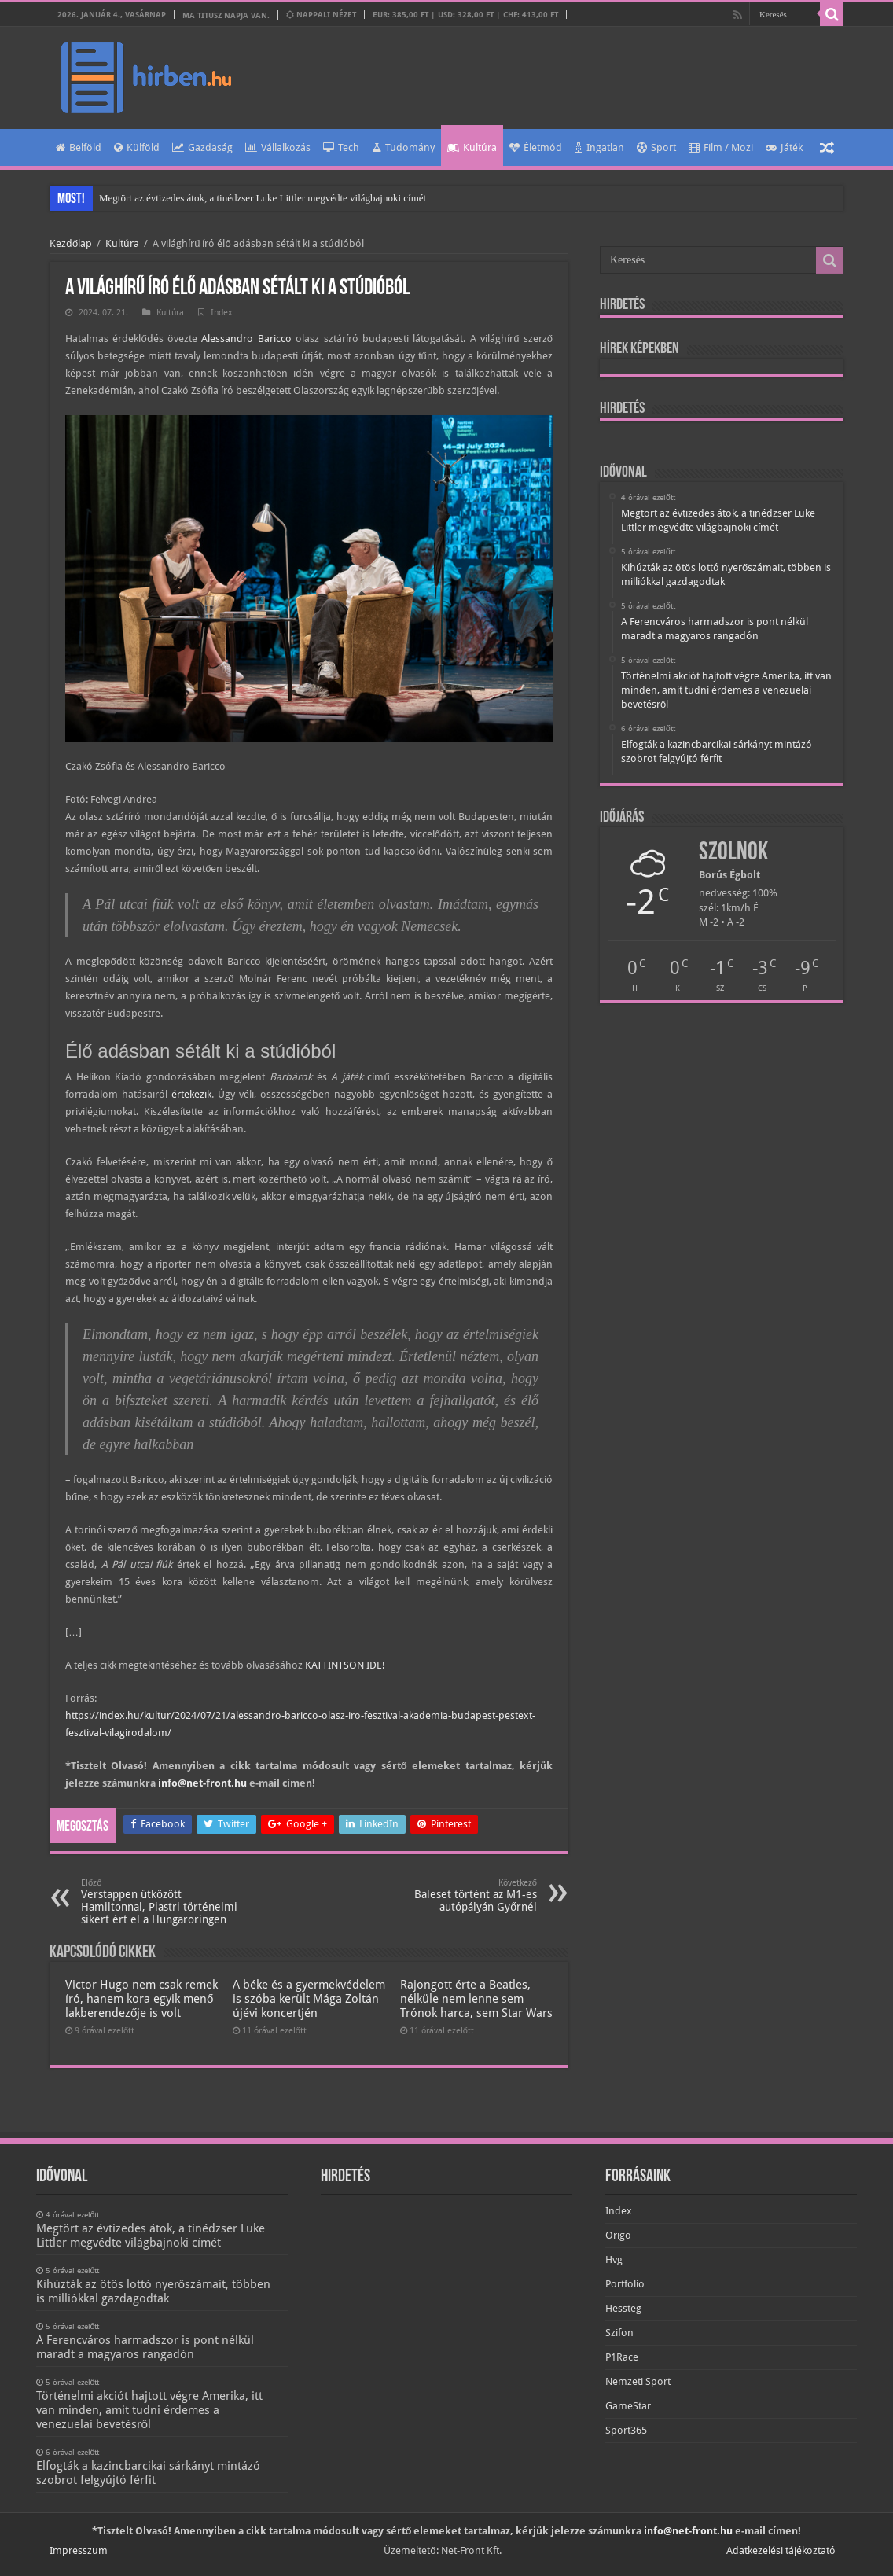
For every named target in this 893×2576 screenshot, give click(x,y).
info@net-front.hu (202, 1783)
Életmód (535, 147)
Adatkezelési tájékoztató (781, 2550)
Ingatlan (599, 147)
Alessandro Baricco (246, 338)
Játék (784, 147)
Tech (341, 147)
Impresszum (79, 2550)
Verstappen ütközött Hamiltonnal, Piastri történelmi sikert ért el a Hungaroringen (161, 1902)
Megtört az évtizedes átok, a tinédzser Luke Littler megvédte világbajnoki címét (262, 198)
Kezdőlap (71, 243)
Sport (656, 147)
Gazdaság (202, 147)
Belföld (78, 147)
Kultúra (472, 147)
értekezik (191, 1094)
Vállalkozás (278, 147)
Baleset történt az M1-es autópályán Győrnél (456, 1895)
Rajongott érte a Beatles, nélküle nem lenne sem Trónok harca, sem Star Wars (476, 1999)
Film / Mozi (721, 147)
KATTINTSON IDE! (345, 1665)
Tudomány (403, 147)
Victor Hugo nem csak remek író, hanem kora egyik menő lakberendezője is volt (141, 1999)
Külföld (137, 147)
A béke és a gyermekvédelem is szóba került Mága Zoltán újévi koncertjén (309, 1999)
